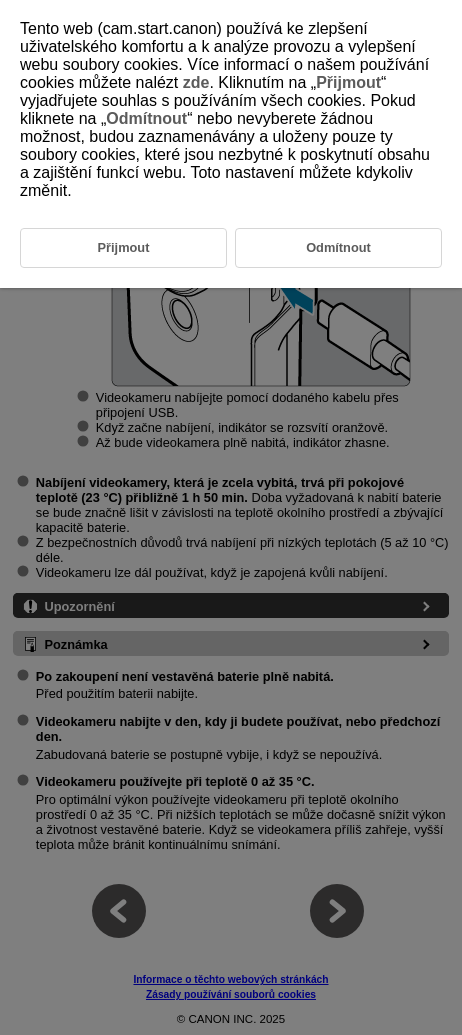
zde (196, 82)
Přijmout (348, 82)
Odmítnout (146, 118)
